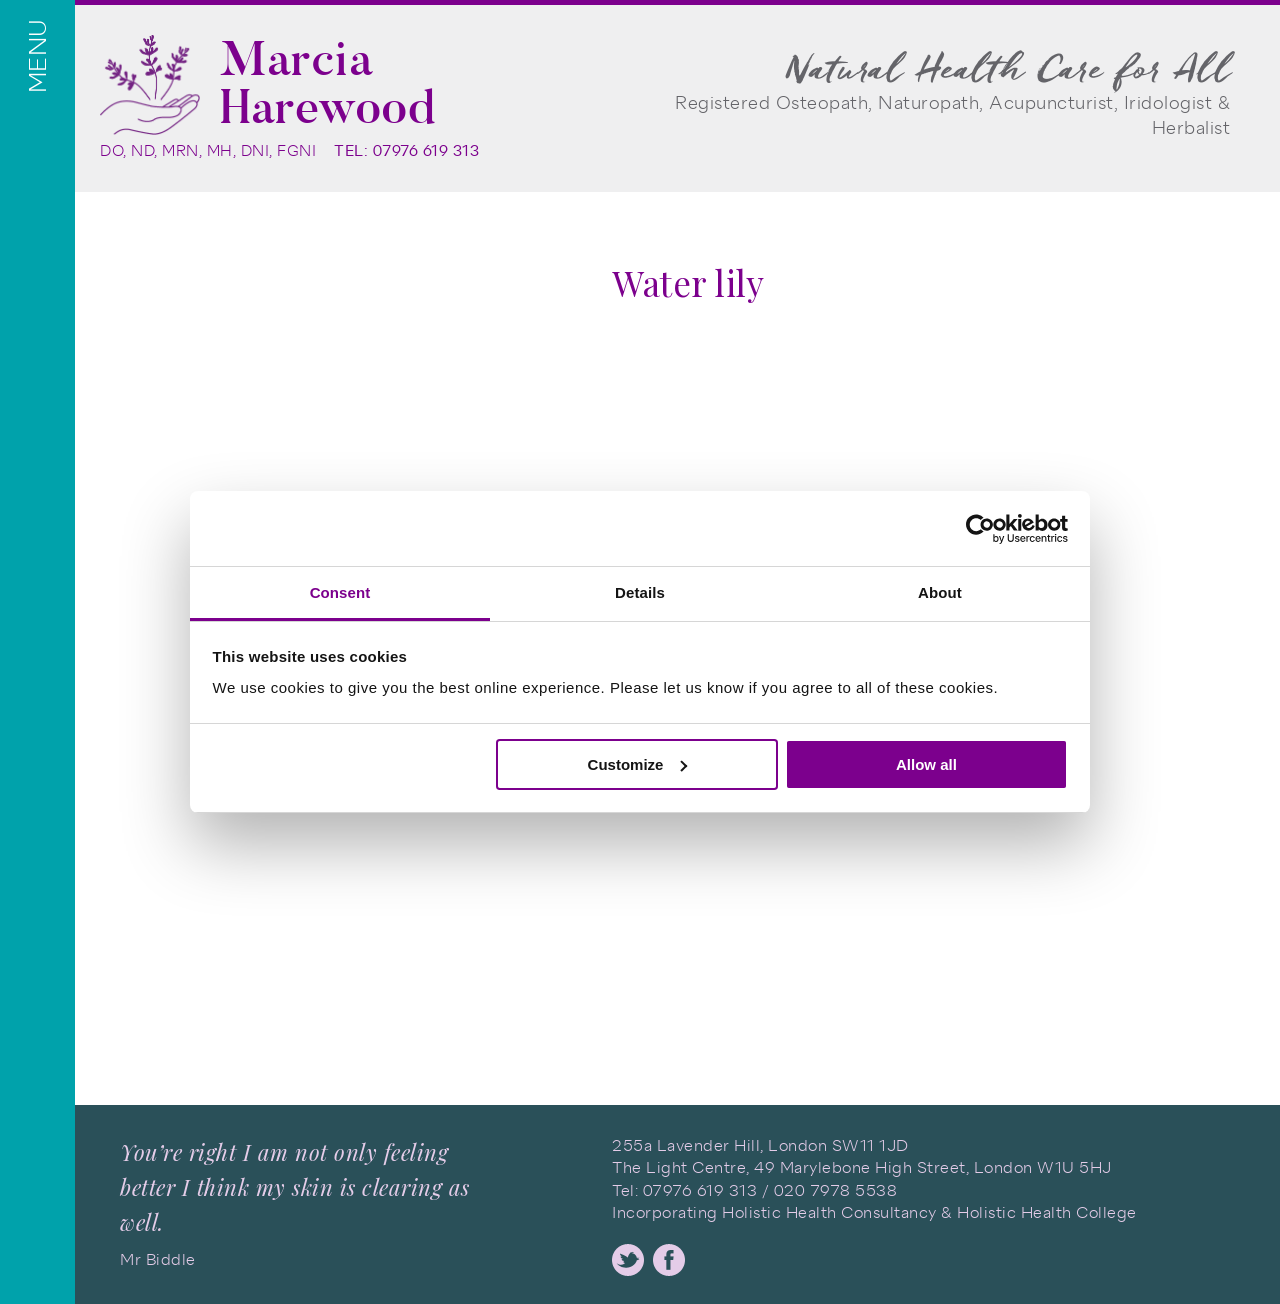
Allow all (926, 764)
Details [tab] (640, 592)
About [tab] (940, 592)
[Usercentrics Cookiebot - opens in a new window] (980, 529)
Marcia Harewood (327, 83)
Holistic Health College (1047, 1212)
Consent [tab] (340, 592)
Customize (638, 764)
